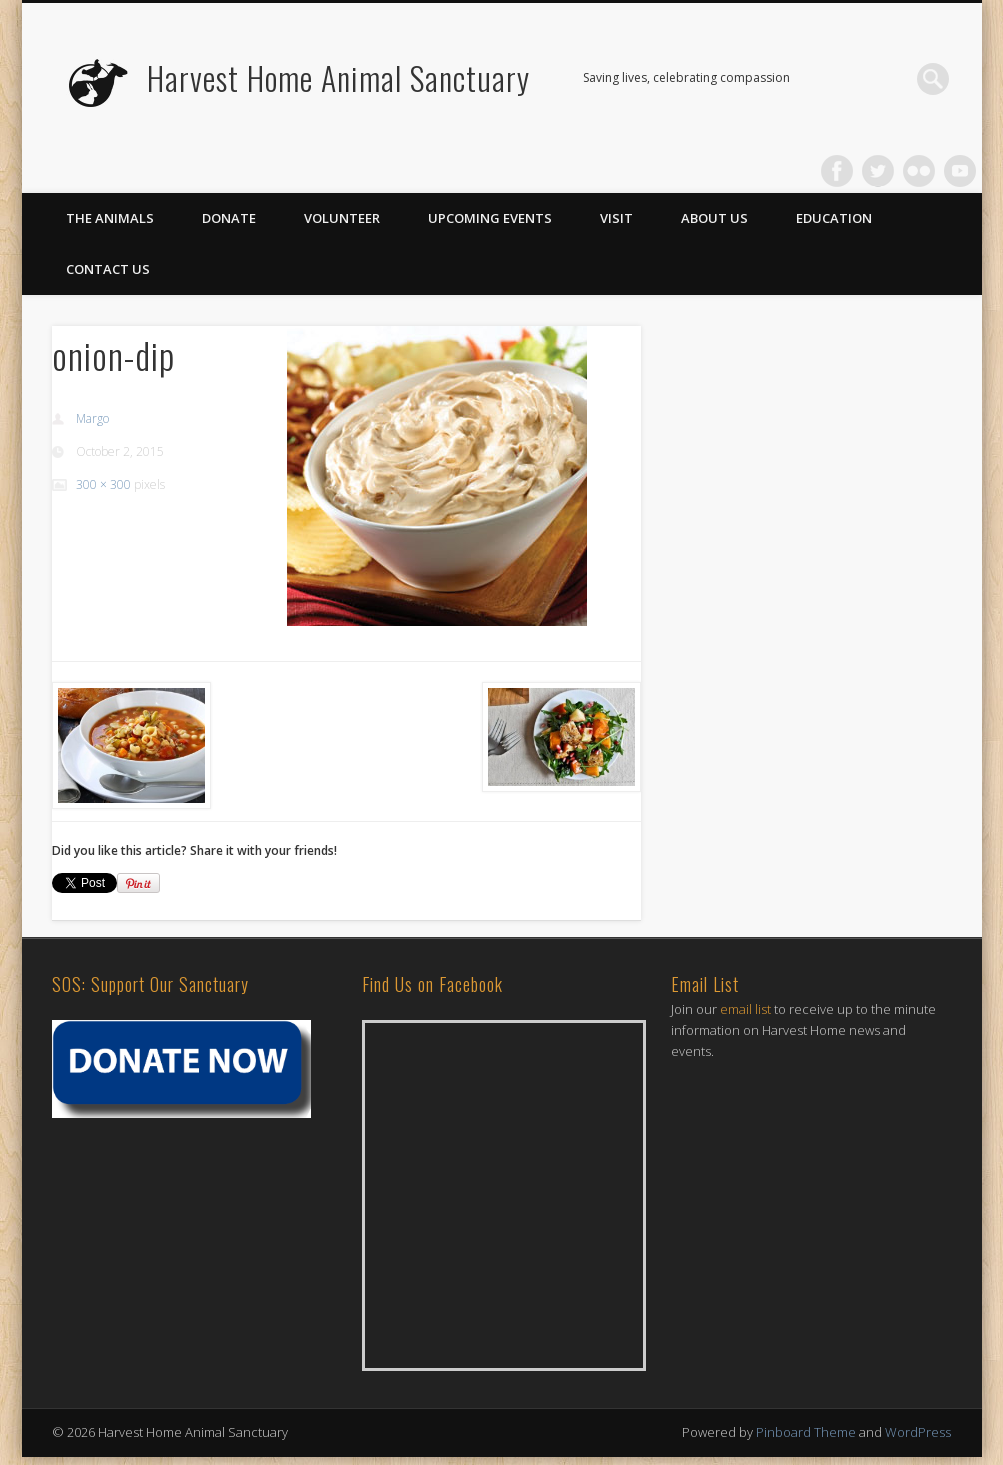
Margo (92, 418)
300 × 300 (103, 484)
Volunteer (342, 218)
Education (834, 218)
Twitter (878, 171)
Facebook (837, 171)
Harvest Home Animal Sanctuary (338, 77)
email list (745, 1009)
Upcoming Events (490, 218)
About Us (714, 218)
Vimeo (960, 171)
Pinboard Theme (806, 1432)
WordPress (918, 1432)
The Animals (110, 218)
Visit (616, 218)
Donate (229, 218)
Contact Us (108, 269)
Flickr (919, 171)
